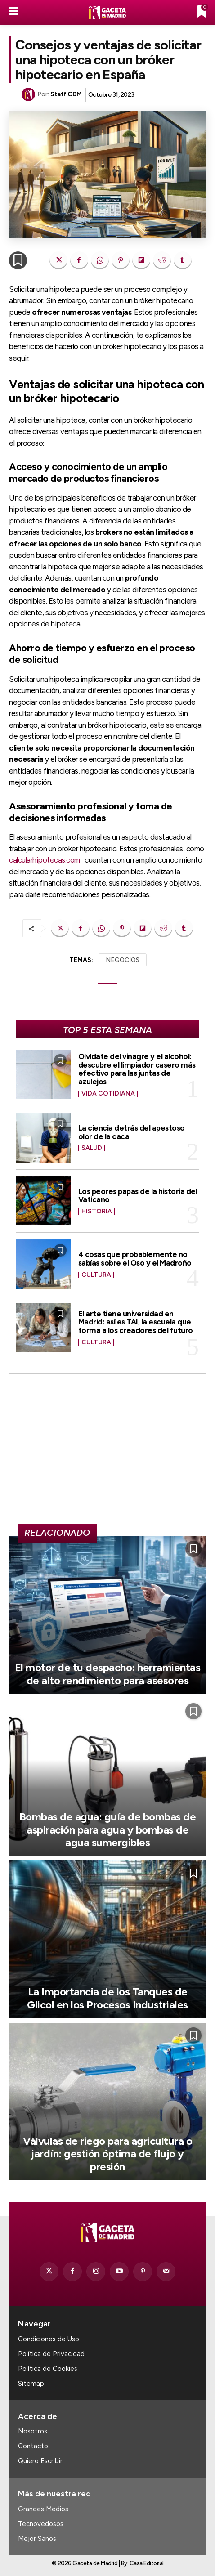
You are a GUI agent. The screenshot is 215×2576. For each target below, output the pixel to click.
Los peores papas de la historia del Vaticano (137, 1195)
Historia (96, 1211)
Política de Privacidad (51, 2354)
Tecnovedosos (40, 2524)
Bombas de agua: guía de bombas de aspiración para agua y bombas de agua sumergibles (107, 1829)
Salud (91, 1148)
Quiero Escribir (40, 2461)
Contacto (33, 2446)
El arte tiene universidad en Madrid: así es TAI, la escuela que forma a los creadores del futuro (135, 1322)
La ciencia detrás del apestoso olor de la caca (131, 1132)
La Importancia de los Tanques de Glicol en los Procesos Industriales (107, 1998)
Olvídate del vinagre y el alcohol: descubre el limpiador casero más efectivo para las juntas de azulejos (137, 1069)
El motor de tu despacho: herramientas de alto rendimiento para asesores (108, 1674)
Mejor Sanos (37, 2539)
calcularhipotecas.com (44, 859)
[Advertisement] (107, 1452)
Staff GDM (66, 94)
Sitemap (31, 2383)
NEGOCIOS (122, 960)
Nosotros (32, 2431)
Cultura (96, 1275)
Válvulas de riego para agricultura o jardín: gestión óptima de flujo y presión (107, 2154)
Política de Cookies (47, 2369)
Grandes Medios (43, 2509)
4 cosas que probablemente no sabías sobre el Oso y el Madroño (135, 1258)
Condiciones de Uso (48, 2339)
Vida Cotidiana (108, 1094)
